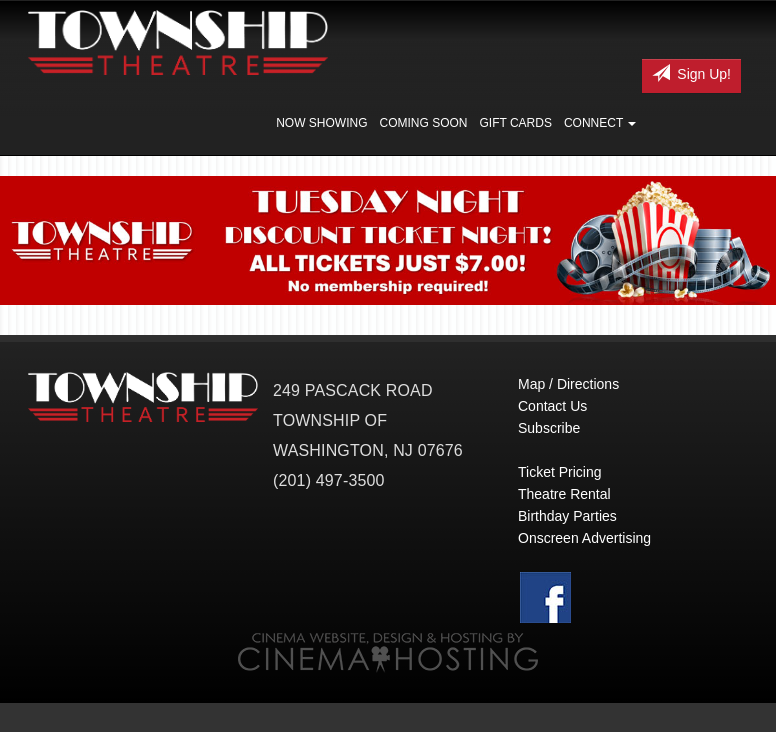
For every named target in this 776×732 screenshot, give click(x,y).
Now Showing (321, 123)
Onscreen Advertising (584, 538)
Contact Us (552, 406)
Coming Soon (423, 123)
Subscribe (549, 428)
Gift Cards (516, 123)
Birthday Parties (567, 516)
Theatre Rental (564, 494)
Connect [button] (600, 123)
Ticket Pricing (560, 472)
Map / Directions (568, 384)
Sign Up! (691, 73)
